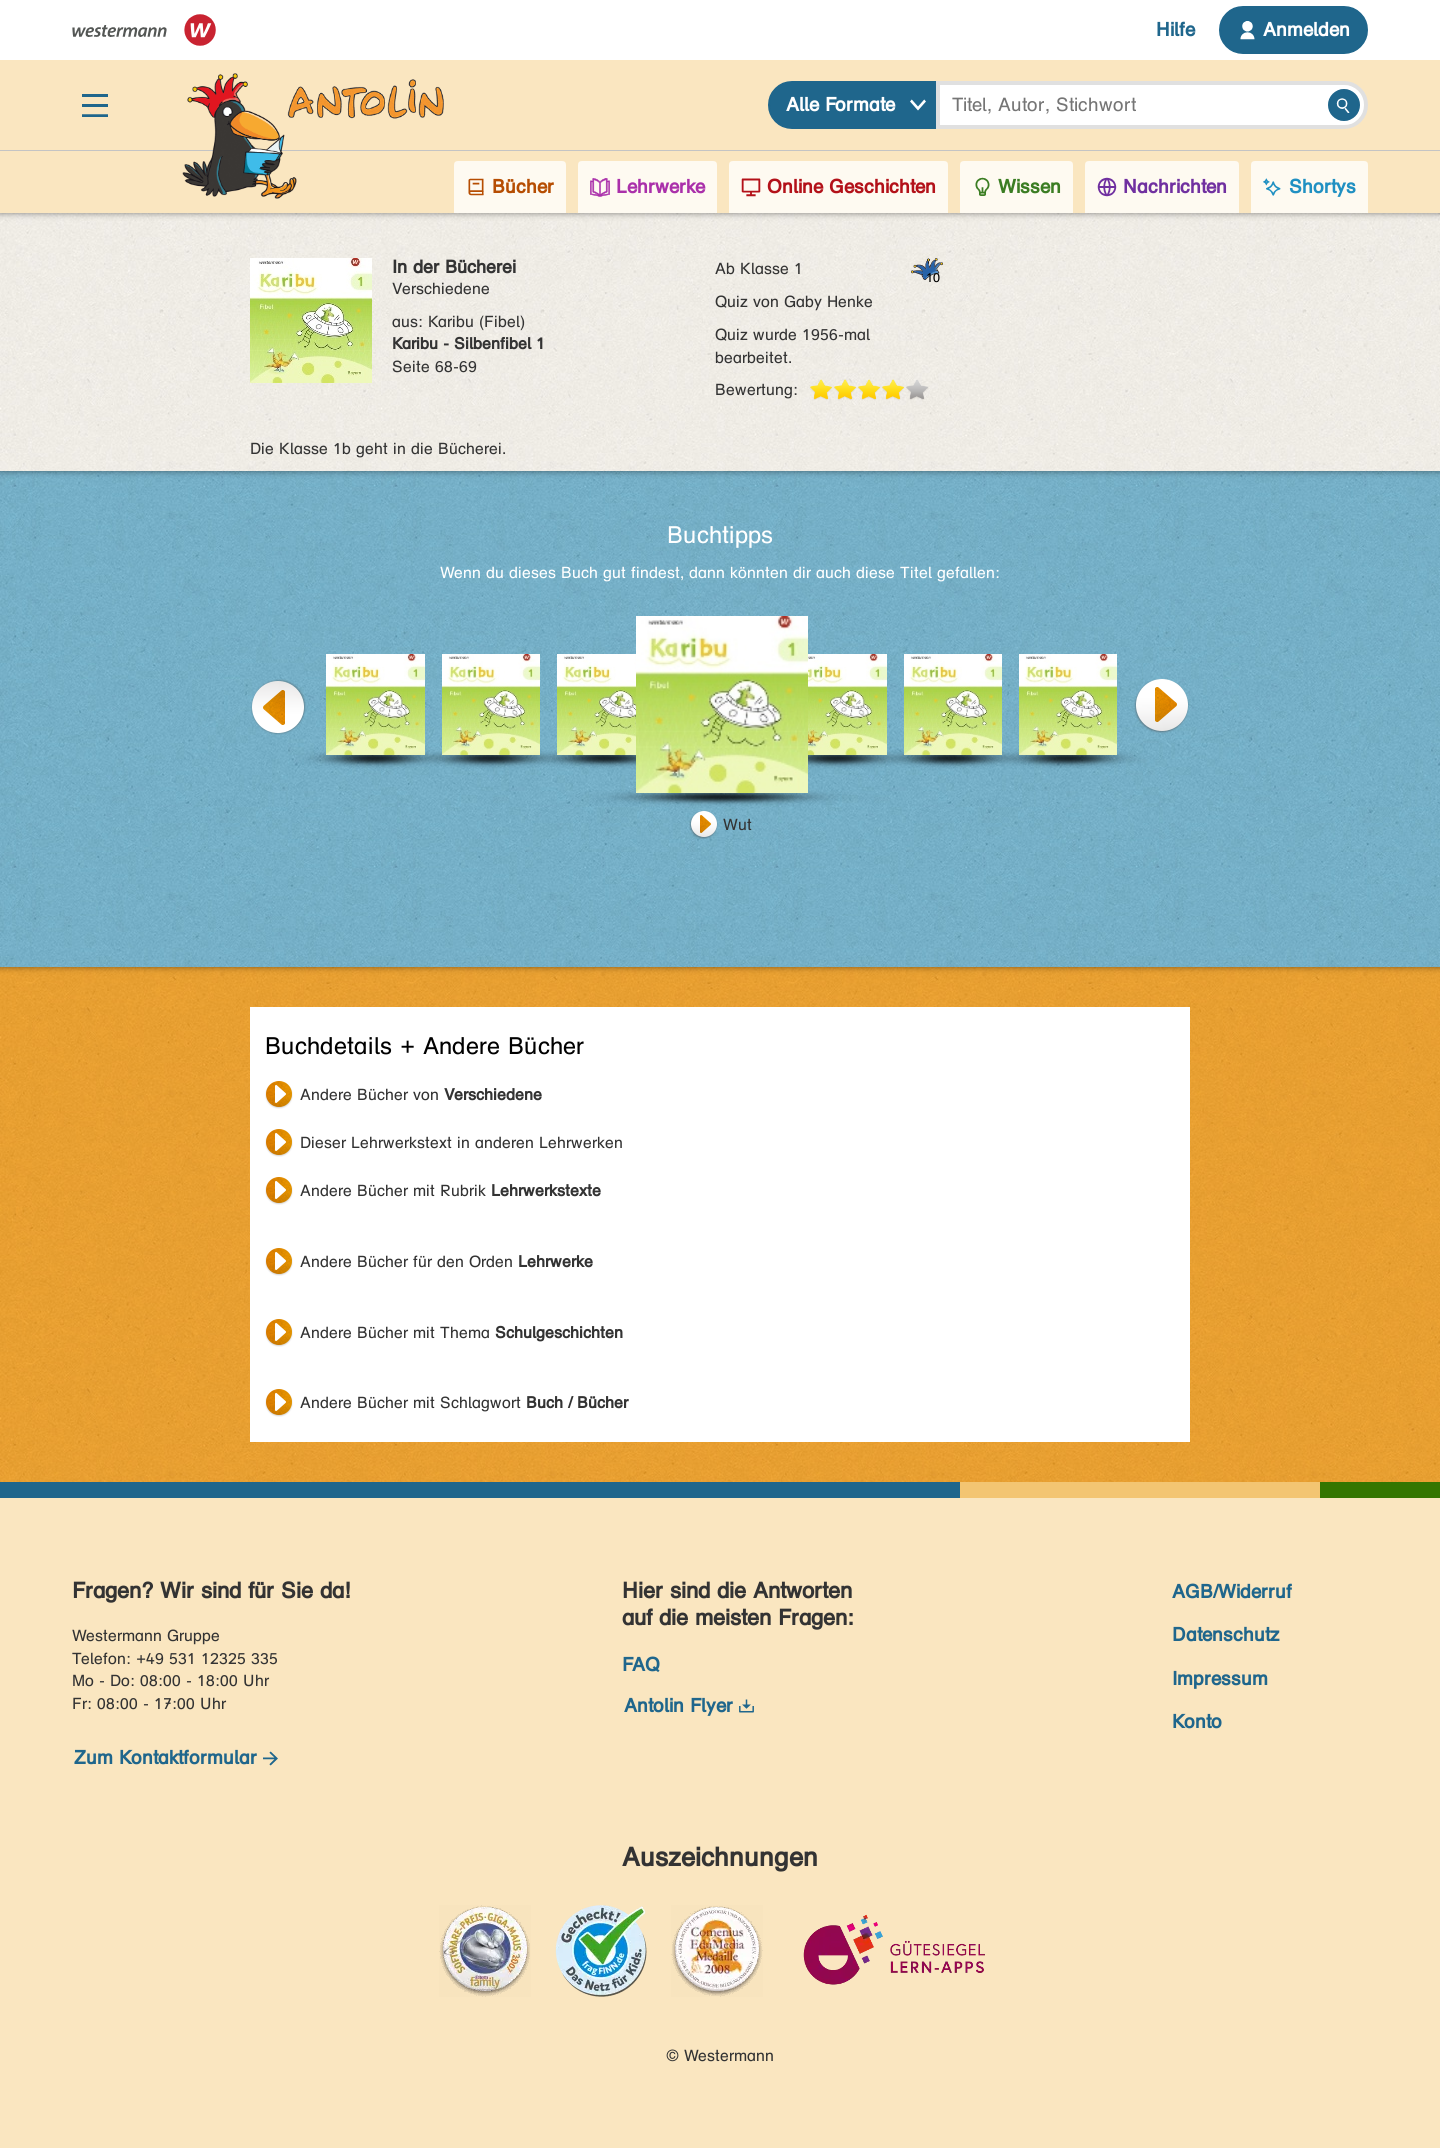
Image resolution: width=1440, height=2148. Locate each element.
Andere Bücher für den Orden (446, 1261)
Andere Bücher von (421, 1094)
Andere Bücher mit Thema (461, 1332)
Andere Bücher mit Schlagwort (464, 1402)
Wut (737, 824)
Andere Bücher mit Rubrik (450, 1190)
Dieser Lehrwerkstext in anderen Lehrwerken (461, 1142)
